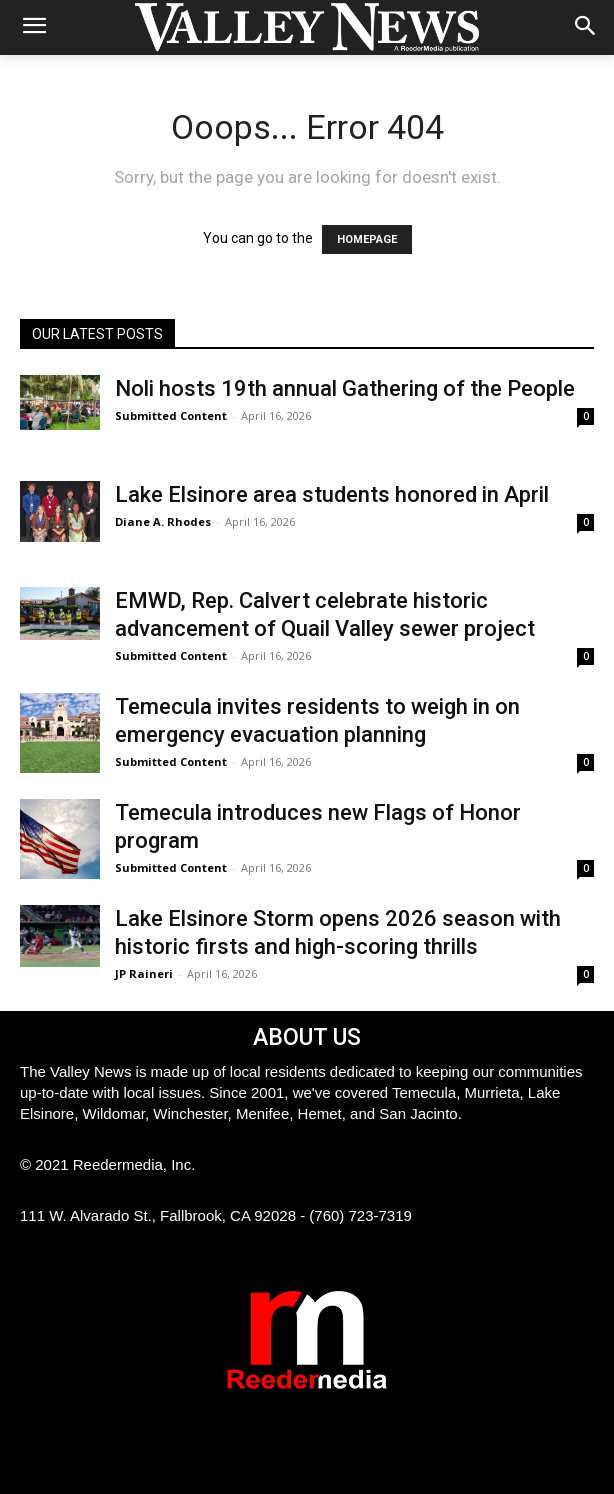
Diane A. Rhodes (163, 521)
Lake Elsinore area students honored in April (332, 494)
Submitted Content (171, 415)
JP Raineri (144, 973)
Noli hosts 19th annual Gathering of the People (345, 388)
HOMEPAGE (367, 239)
